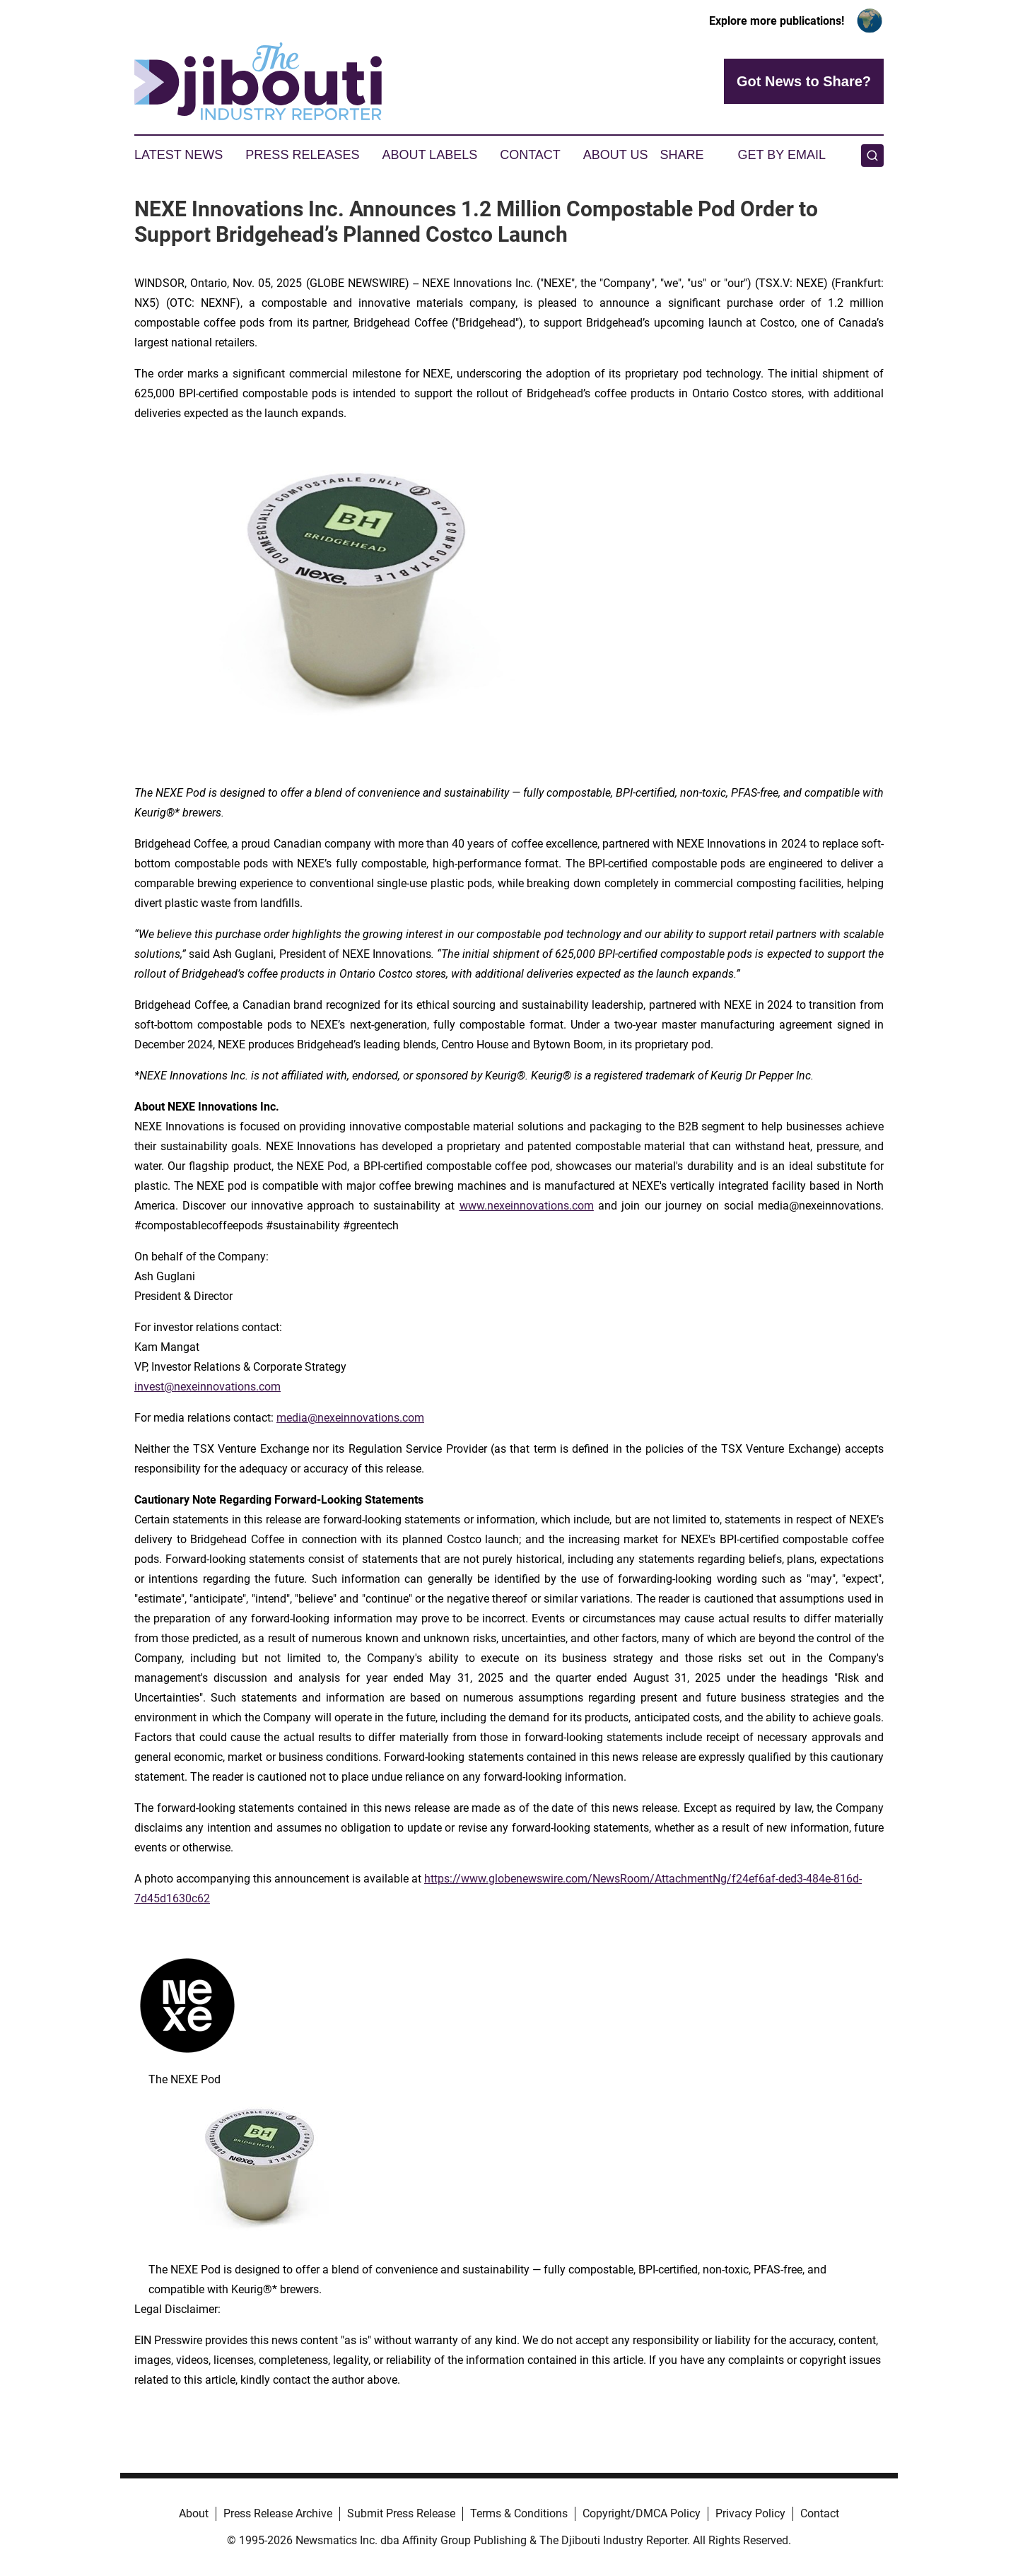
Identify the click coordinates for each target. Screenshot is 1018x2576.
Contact (530, 155)
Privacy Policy (750, 2513)
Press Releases (302, 155)
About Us (615, 155)
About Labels (429, 155)
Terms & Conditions (519, 2513)
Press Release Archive (277, 2513)
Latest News (178, 155)
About (194, 2513)
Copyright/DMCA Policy (642, 2513)
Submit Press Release (401, 2513)
